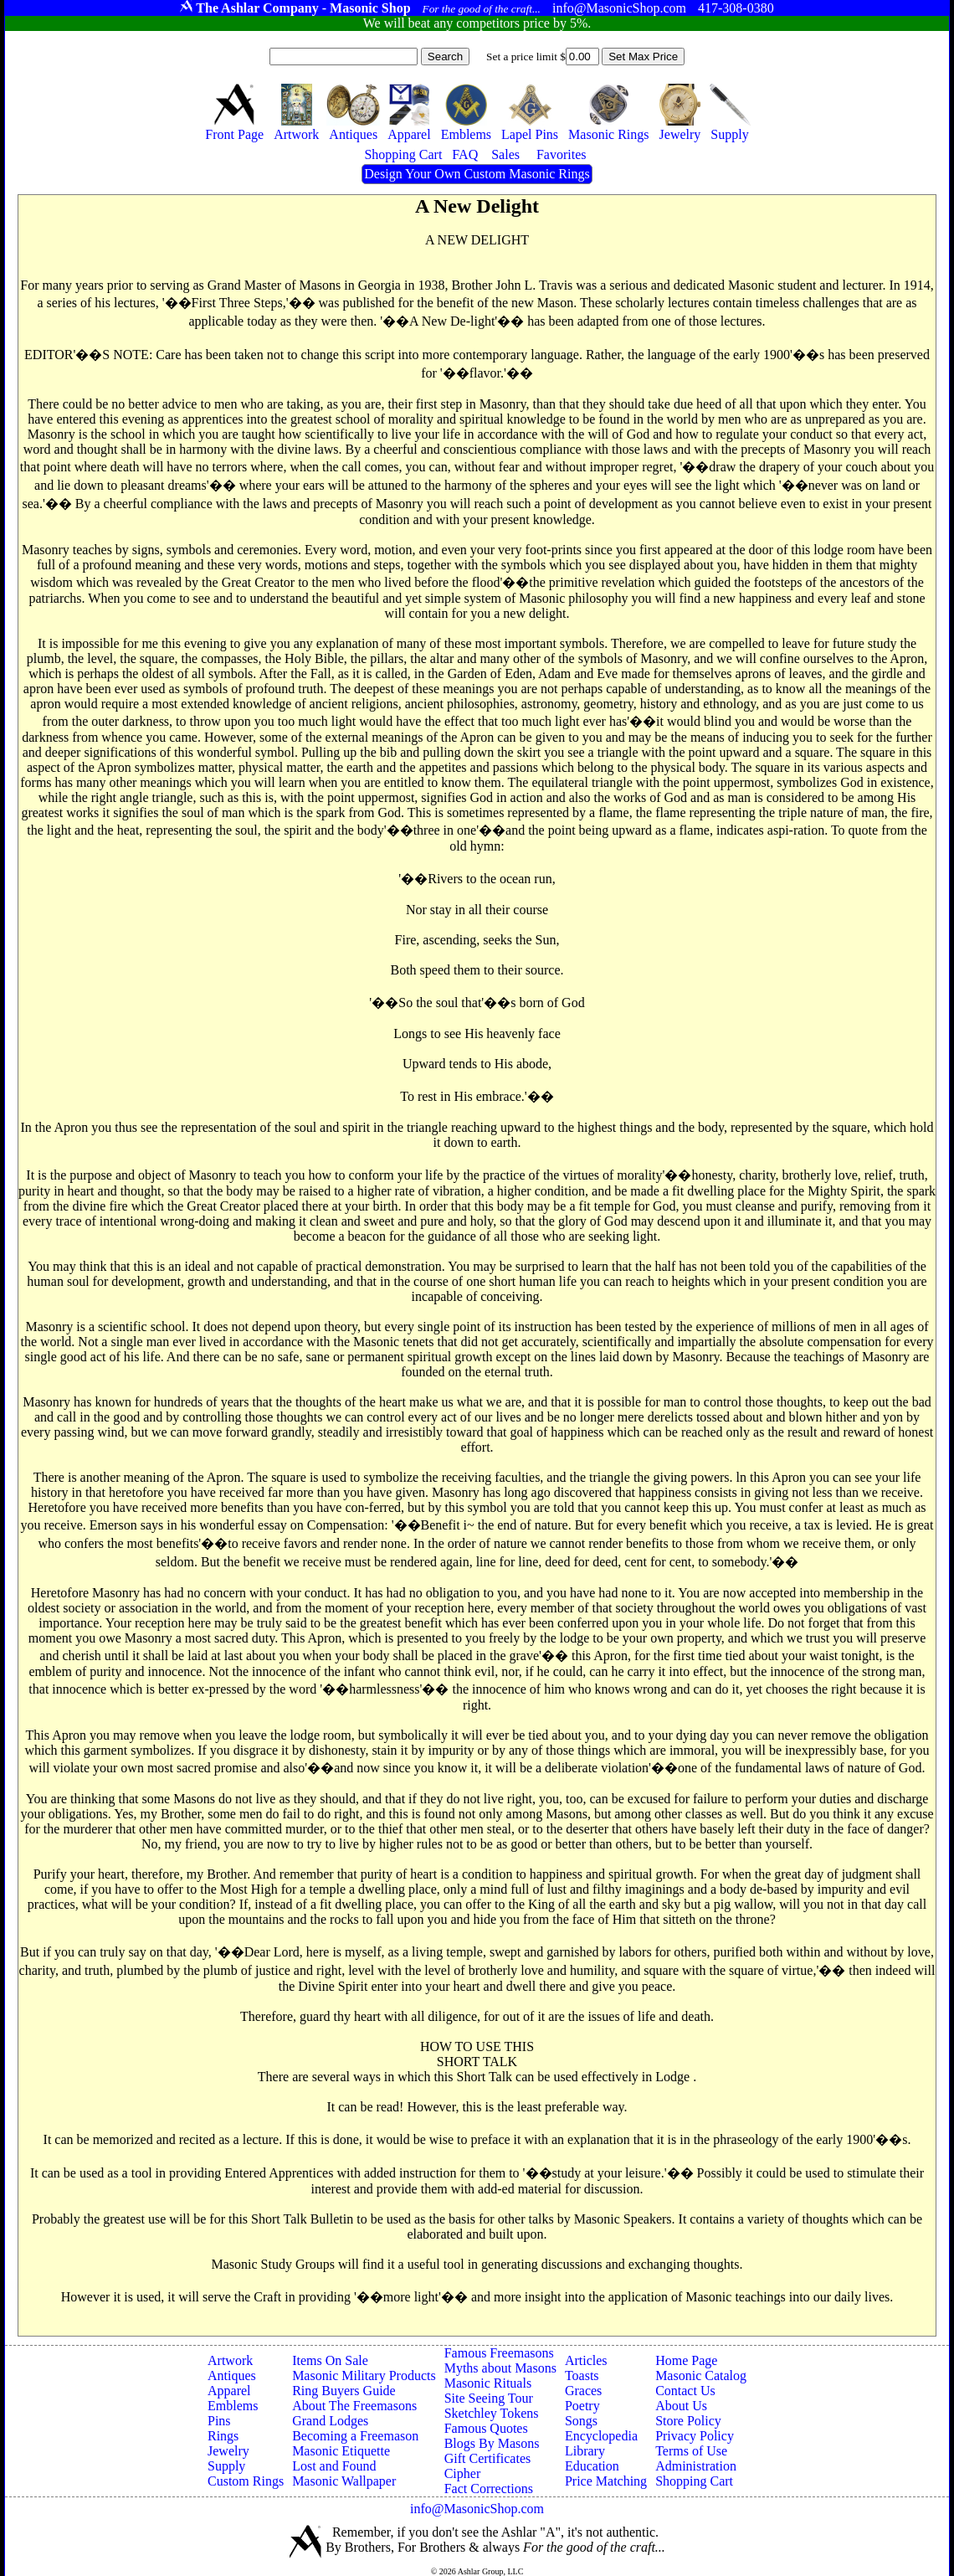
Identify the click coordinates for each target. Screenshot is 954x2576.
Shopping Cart (694, 2481)
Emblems (233, 2406)
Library (585, 2451)
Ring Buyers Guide (344, 2390)
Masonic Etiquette (341, 2451)
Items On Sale (330, 2360)
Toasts (582, 2375)
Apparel (229, 2390)
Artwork (230, 2360)
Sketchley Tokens (491, 2413)
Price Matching (606, 2481)
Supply (226, 2466)
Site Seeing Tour (488, 2398)
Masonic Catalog (700, 2375)
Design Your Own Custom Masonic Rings (476, 174)
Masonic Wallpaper (344, 2481)
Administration (695, 2466)
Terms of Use (691, 2451)
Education (592, 2466)
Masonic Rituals (487, 2383)
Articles (586, 2360)
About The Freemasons (354, 2406)
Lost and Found (334, 2466)
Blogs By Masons (492, 2443)
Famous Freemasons (499, 2353)
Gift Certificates (487, 2458)
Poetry (582, 2406)
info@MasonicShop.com (477, 2508)
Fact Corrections (488, 2488)
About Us (681, 2406)
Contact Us (685, 2390)
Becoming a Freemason (355, 2436)
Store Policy (688, 2421)
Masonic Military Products (364, 2375)
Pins (219, 2421)
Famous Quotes (486, 2428)
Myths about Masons (500, 2368)
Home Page (686, 2360)
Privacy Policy (694, 2436)
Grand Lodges (330, 2421)
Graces (583, 2390)
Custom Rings (246, 2481)
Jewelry (228, 2451)
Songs (581, 2421)
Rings (223, 2436)
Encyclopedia (601, 2436)
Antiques (232, 2375)
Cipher (462, 2473)
